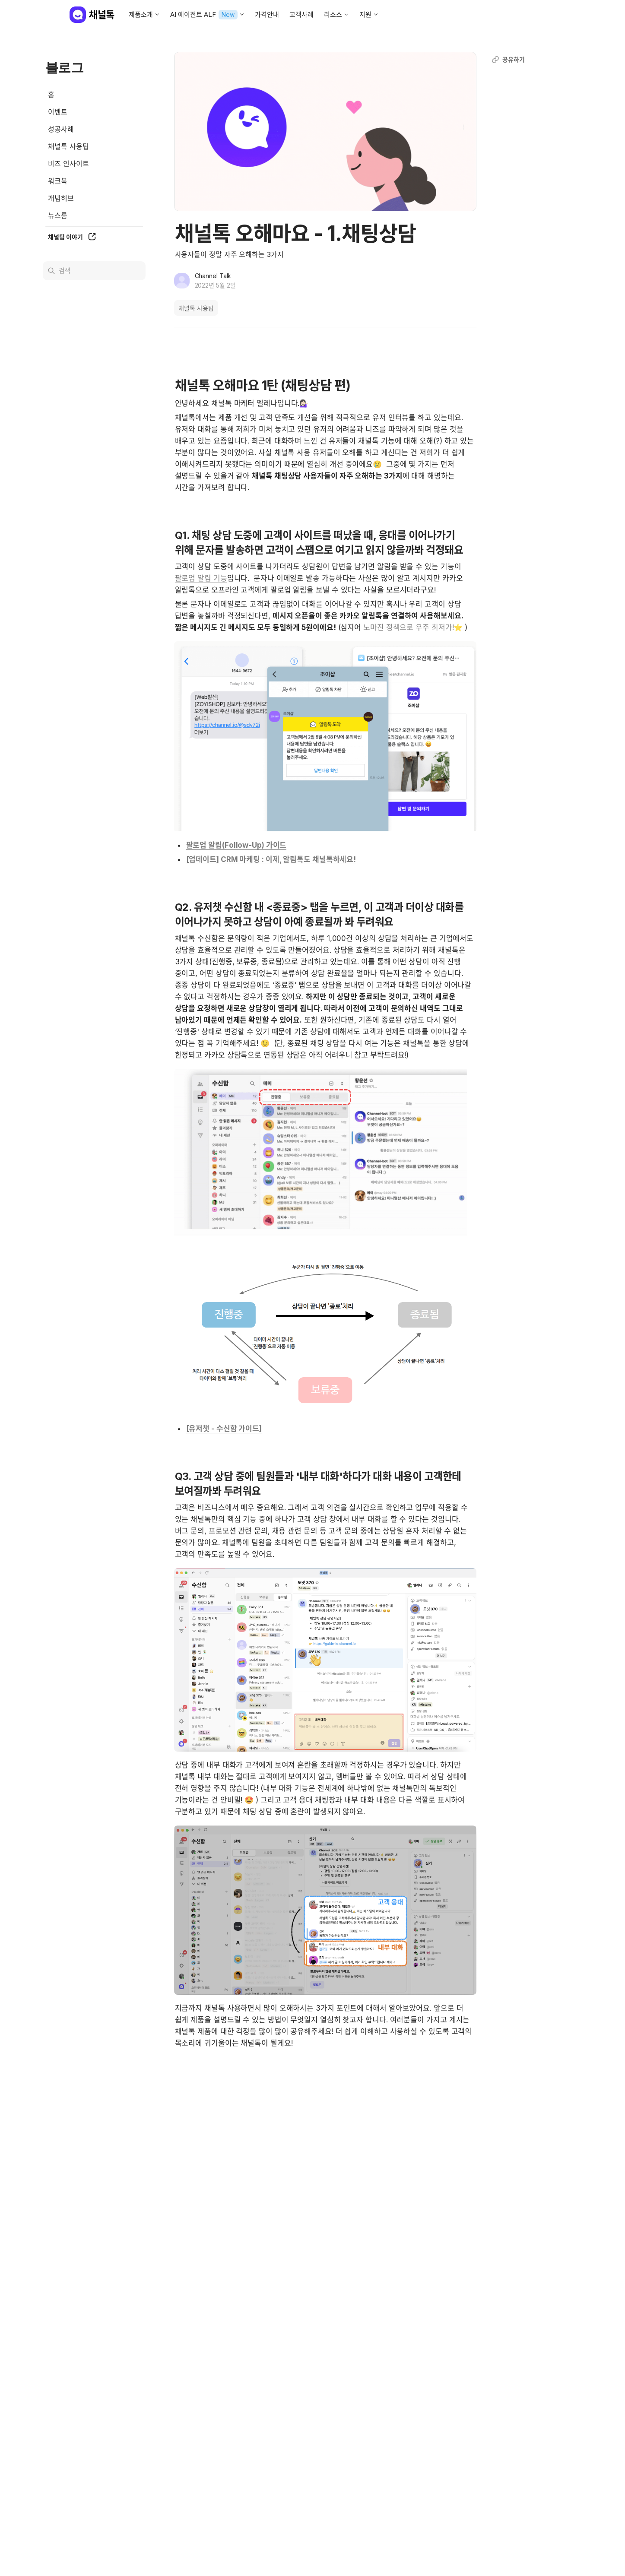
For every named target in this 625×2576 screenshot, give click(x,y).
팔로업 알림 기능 (201, 578)
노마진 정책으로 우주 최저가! (408, 627)
